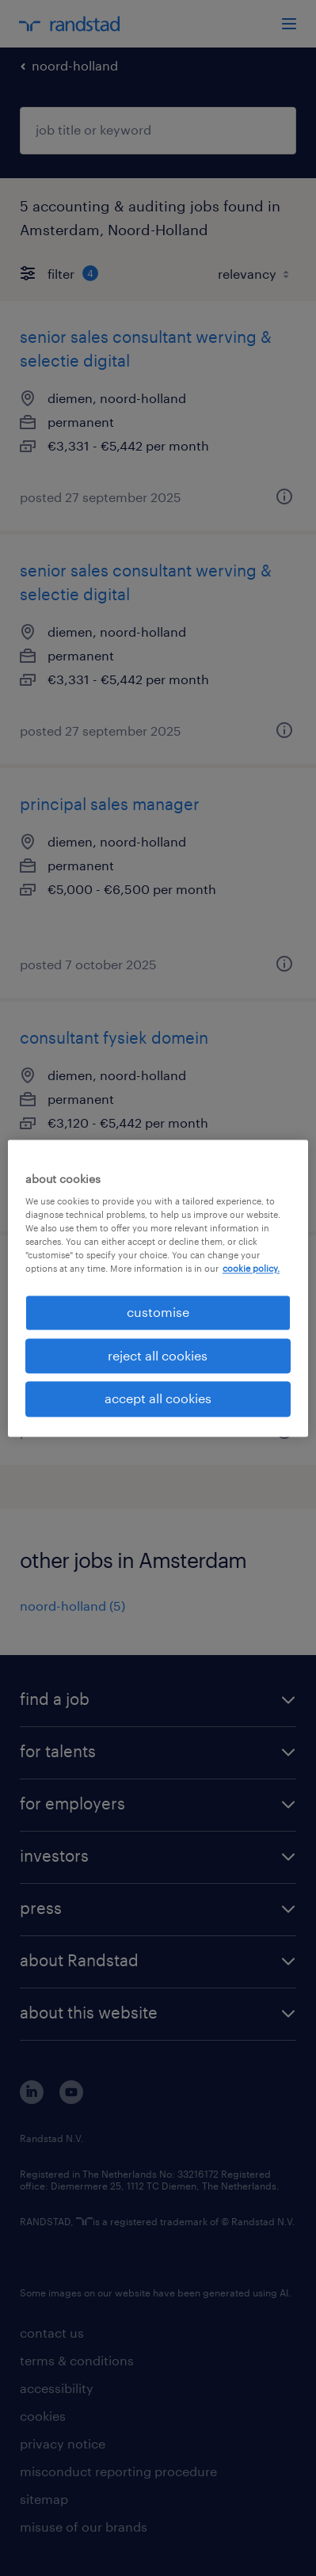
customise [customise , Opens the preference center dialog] (158, 1312)
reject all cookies (157, 1355)
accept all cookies (158, 1398)
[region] (158, 1288)
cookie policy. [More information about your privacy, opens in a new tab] (251, 1269)
